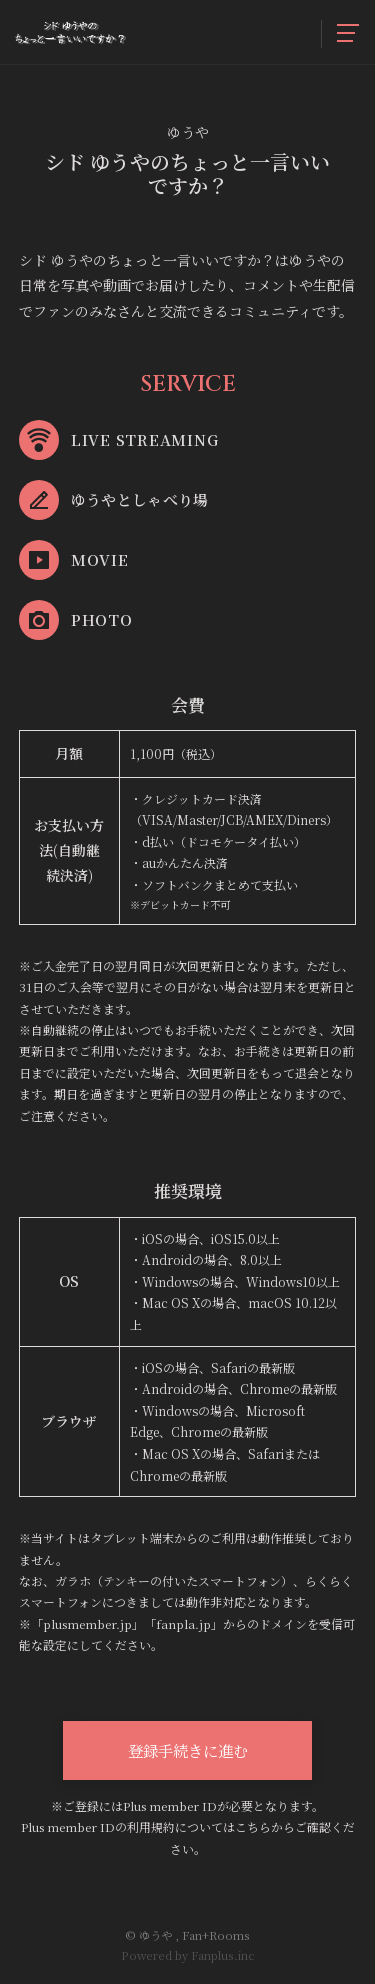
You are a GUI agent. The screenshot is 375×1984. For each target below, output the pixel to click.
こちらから (265, 1826)
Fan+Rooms (216, 1935)
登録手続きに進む (188, 1750)
